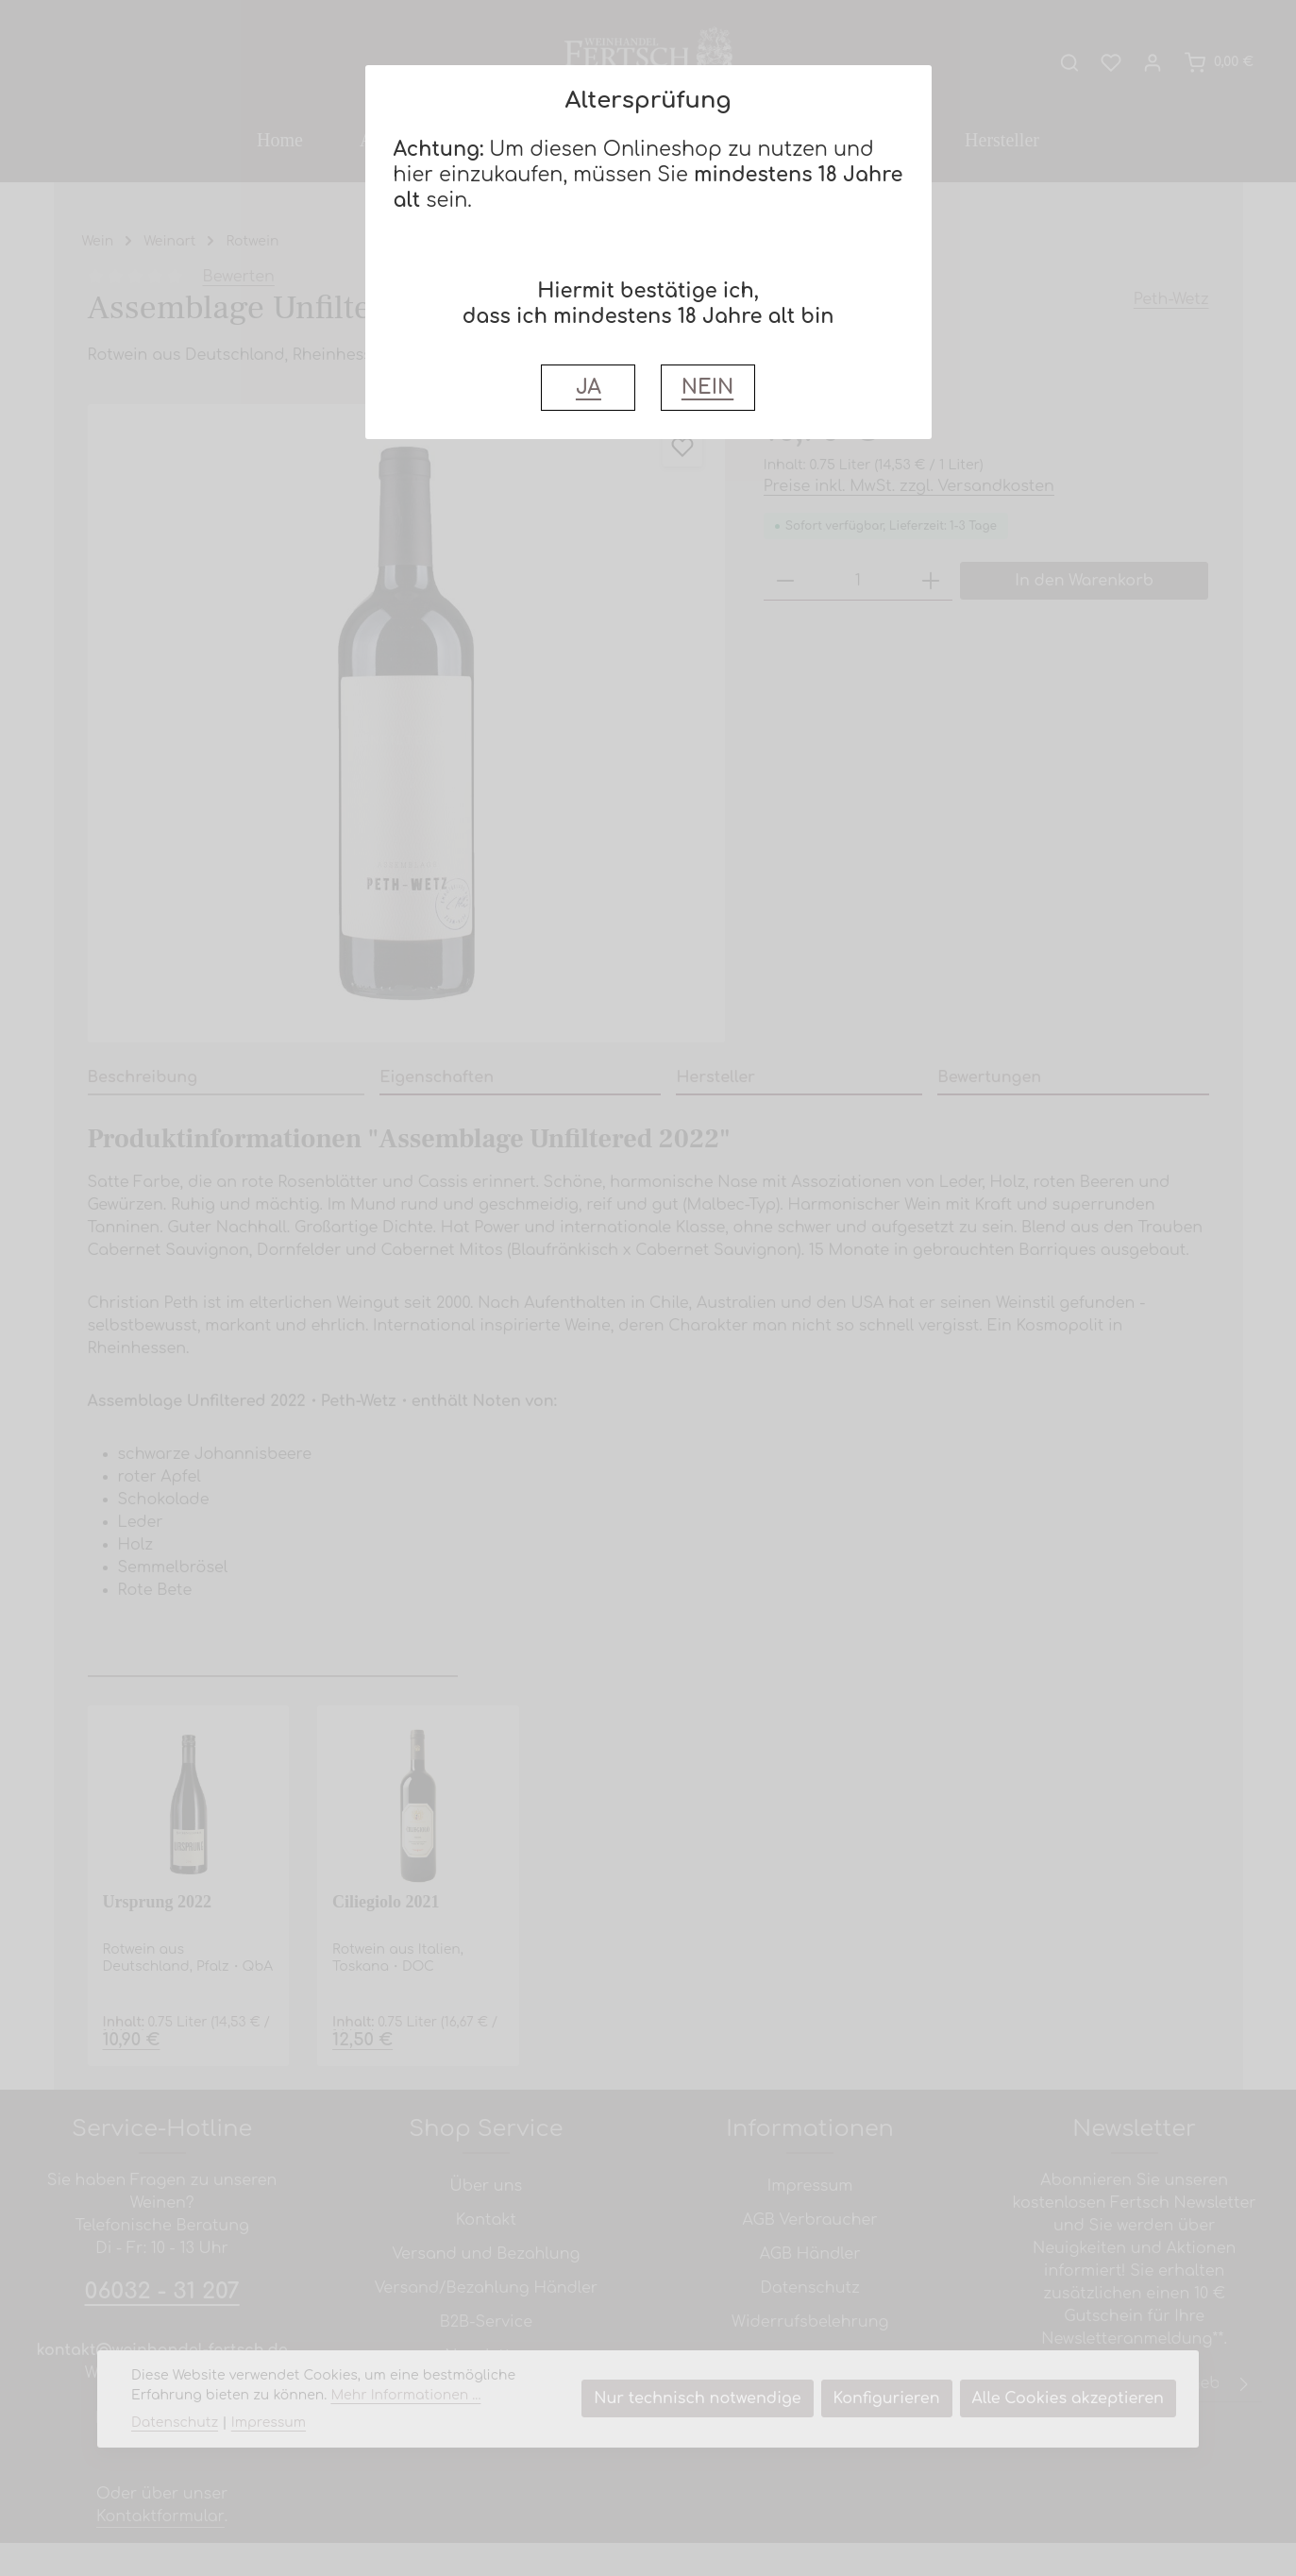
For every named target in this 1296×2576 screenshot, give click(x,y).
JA (588, 387)
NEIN (707, 387)
